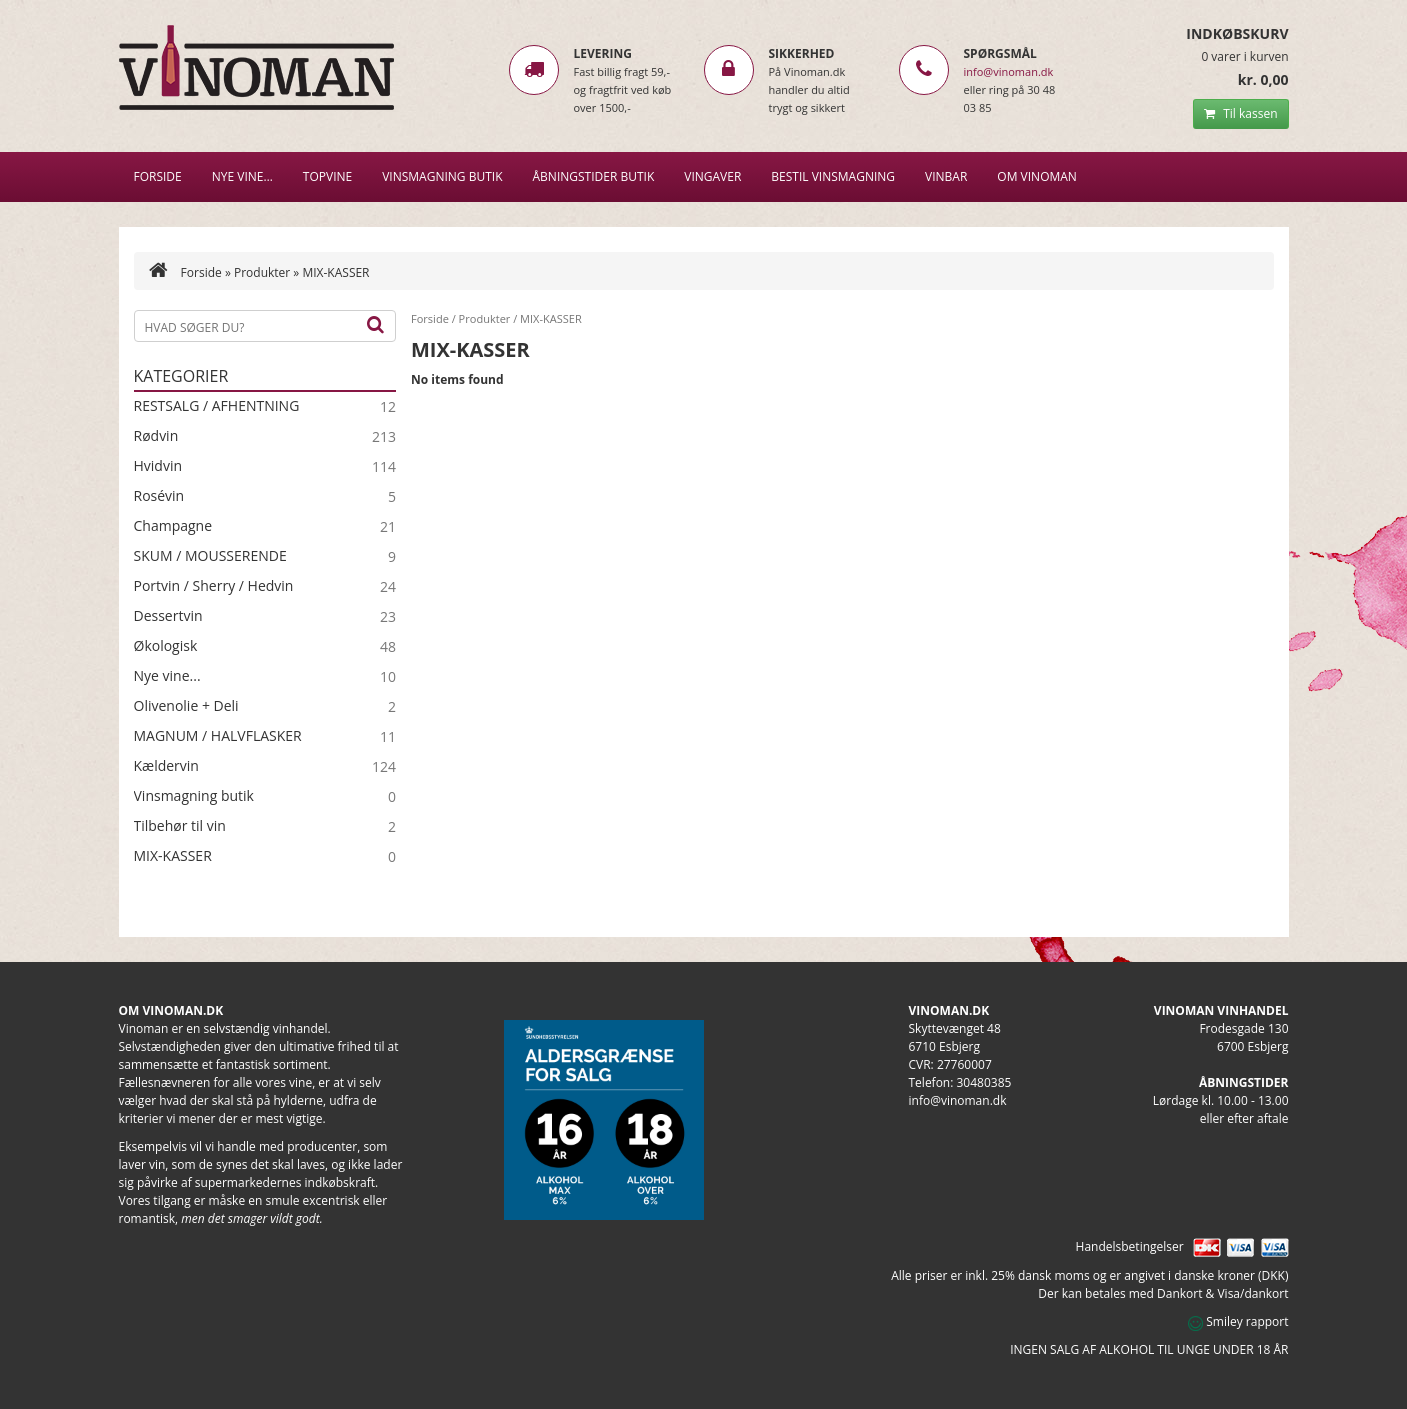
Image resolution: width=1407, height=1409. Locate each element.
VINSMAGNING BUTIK (442, 176)
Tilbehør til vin (180, 826)
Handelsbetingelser (1130, 1246)
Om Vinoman (1037, 176)
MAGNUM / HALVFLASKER (218, 736)
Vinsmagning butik (194, 796)
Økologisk (166, 646)
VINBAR (946, 176)
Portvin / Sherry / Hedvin (214, 586)
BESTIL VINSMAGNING (833, 176)
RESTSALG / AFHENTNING (217, 406)
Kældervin (166, 766)
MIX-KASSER (173, 856)
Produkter (262, 272)
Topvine (327, 176)
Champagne (173, 526)
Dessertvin (168, 616)
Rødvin (156, 436)
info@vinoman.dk (1009, 71)
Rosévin (159, 496)
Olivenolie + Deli (186, 706)
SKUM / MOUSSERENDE (210, 556)
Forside (158, 176)
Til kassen (1240, 113)
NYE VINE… (242, 176)
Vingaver (712, 176)
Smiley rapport (1238, 1321)
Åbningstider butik (594, 176)
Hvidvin (158, 466)
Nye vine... (167, 676)
